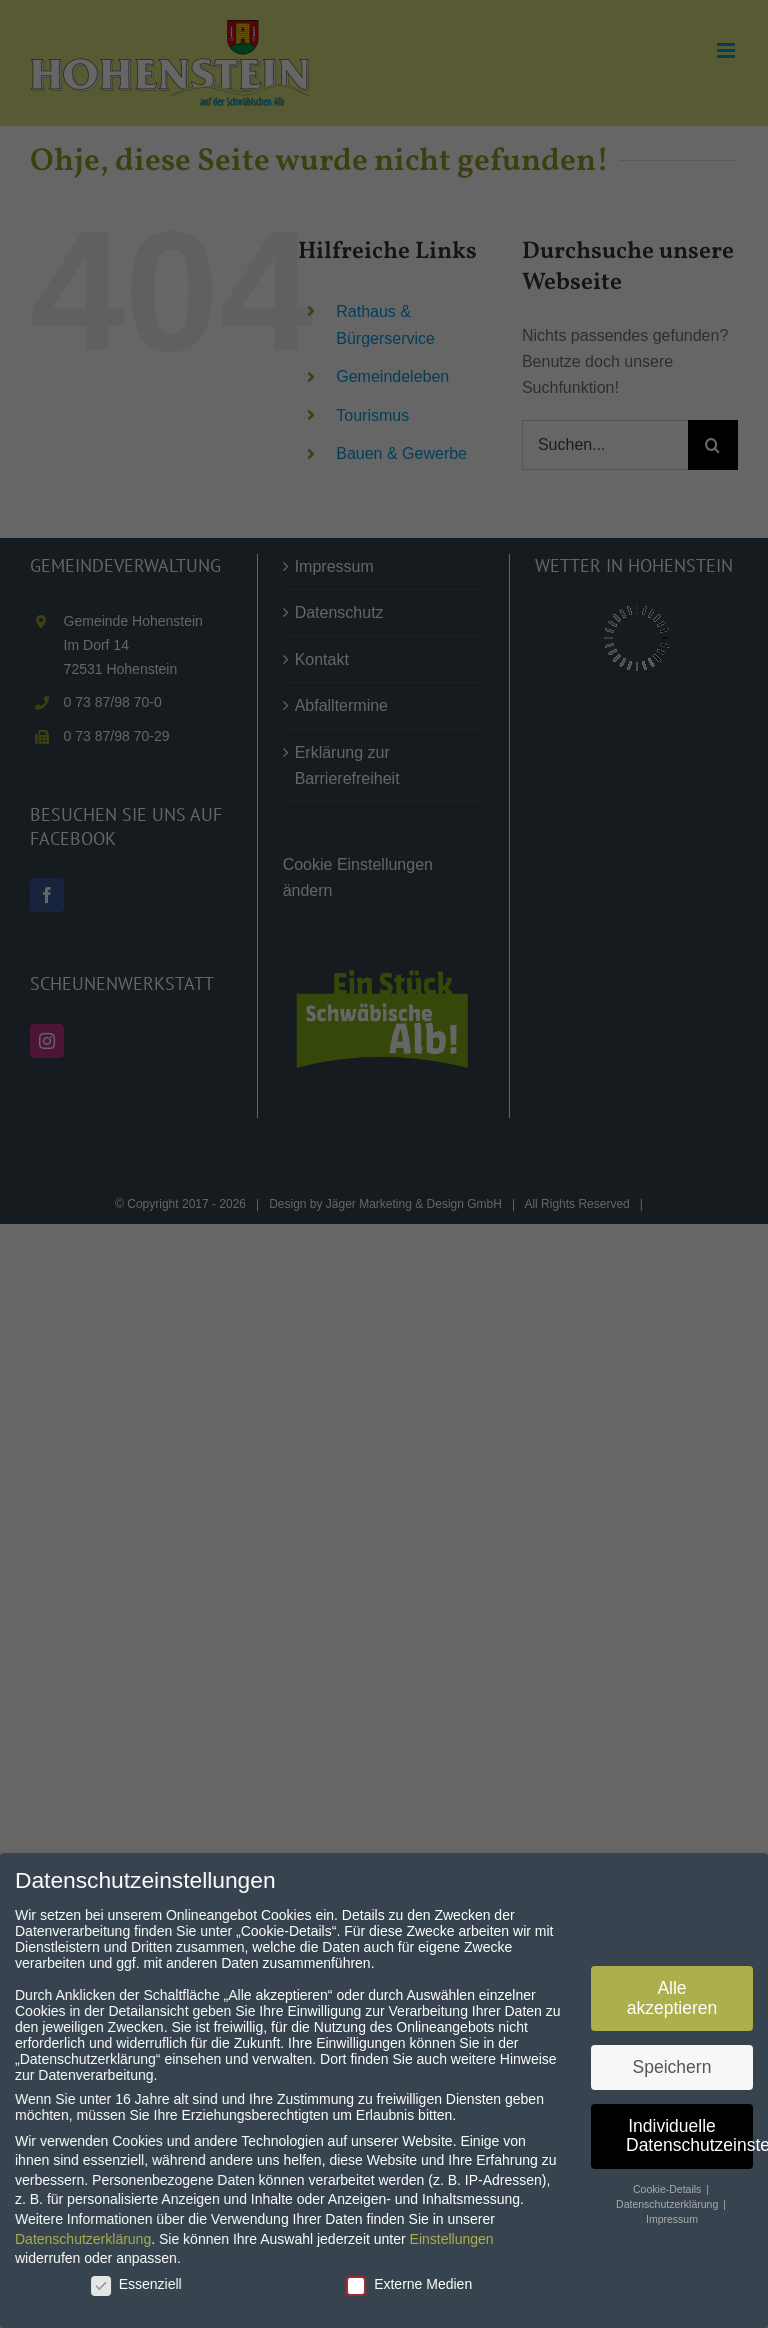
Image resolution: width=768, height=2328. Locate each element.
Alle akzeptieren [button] (672, 1992)
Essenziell (136, 2277)
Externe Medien (409, 2277)
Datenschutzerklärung (83, 2232)
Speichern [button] (672, 2060)
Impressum (672, 2212)
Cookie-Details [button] (668, 2183)
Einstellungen (452, 2232)
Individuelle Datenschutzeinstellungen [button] (689, 2129)
